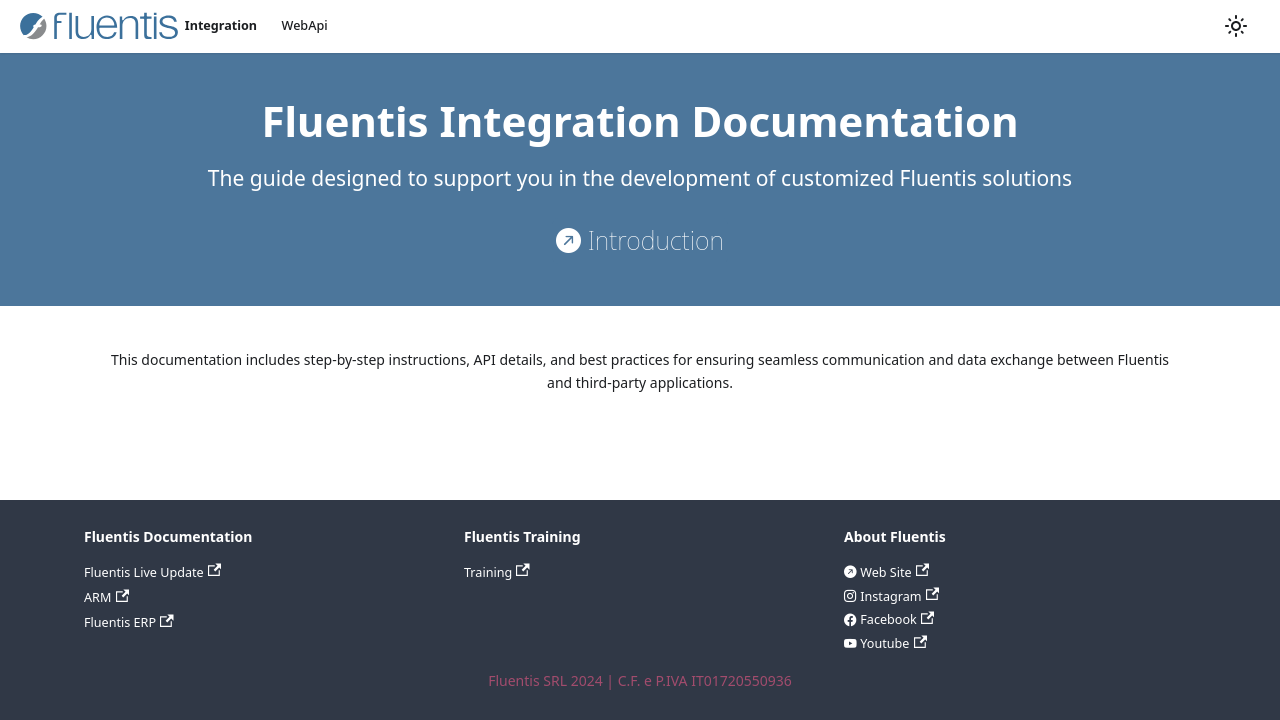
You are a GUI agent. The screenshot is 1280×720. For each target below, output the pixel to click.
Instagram (898, 596)
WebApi (305, 25)
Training (497, 572)
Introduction (652, 240)
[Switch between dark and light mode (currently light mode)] (1236, 26)
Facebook (895, 619)
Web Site (893, 572)
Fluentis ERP (129, 622)
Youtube (892, 643)
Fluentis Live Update (152, 572)
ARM (106, 597)
